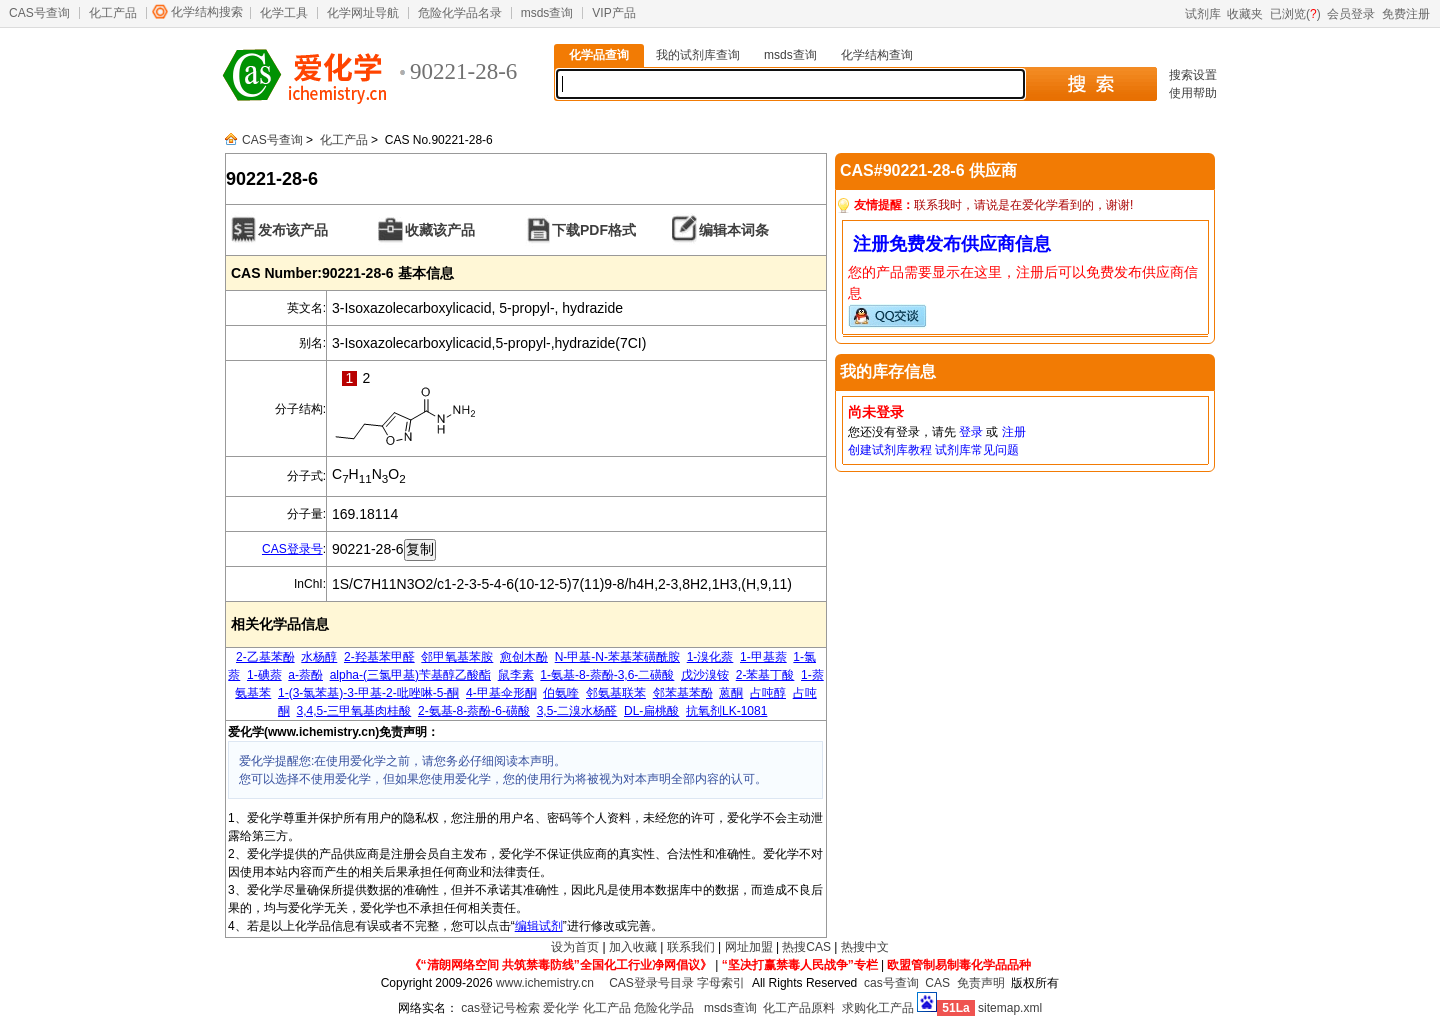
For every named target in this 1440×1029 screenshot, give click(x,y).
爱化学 (561, 1008)
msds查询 (547, 13)
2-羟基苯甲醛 (379, 657)
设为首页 (575, 947)
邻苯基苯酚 (683, 693)
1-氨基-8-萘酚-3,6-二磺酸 (607, 675)
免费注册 (1406, 14)
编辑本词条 (734, 230)
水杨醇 (319, 657)
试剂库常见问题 (977, 450)
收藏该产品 (440, 230)
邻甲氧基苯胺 (457, 657)
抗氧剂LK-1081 (726, 711)
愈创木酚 (524, 657)
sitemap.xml (1010, 1008)
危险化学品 (664, 1008)
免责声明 (981, 983)
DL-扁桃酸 (651, 711)
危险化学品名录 (460, 13)
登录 (971, 432)
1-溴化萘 (710, 657)
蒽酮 (731, 693)
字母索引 (721, 983)
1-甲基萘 (763, 657)
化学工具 (284, 13)
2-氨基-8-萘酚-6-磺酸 (474, 711)
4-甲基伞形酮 (501, 693)
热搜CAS (806, 947)
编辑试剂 (539, 926)
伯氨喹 (561, 693)
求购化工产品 (878, 1008)
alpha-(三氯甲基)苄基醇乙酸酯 (410, 675)
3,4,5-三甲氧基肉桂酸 (354, 711)
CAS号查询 (39, 13)
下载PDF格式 (594, 230)
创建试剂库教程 (890, 450)
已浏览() (1295, 14)
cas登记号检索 (500, 1008)
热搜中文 (865, 947)
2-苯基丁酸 (765, 675)
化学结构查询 (877, 55)
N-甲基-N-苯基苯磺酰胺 (617, 657)
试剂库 (1203, 14)
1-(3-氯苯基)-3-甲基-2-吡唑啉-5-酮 (368, 693)
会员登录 (1351, 14)
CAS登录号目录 (651, 983)
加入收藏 (633, 947)
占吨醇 (768, 693)
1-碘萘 (264, 675)
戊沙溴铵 (705, 675)
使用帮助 (1193, 93)
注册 (1014, 432)
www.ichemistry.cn (545, 983)
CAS (937, 983)
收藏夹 (1245, 14)
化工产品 (113, 13)
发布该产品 (293, 230)
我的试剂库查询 (698, 55)
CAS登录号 (292, 549)
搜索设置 (1193, 75)
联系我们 (691, 947)
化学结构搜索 (207, 12)
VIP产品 (613, 13)
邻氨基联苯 (616, 693)
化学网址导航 (363, 13)
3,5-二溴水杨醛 (577, 711)
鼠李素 (516, 675)
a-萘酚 (305, 675)
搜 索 (1090, 84)
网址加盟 (749, 947)
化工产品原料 (799, 1008)
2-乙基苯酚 (265, 657)
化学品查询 (599, 55)
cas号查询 (891, 983)
